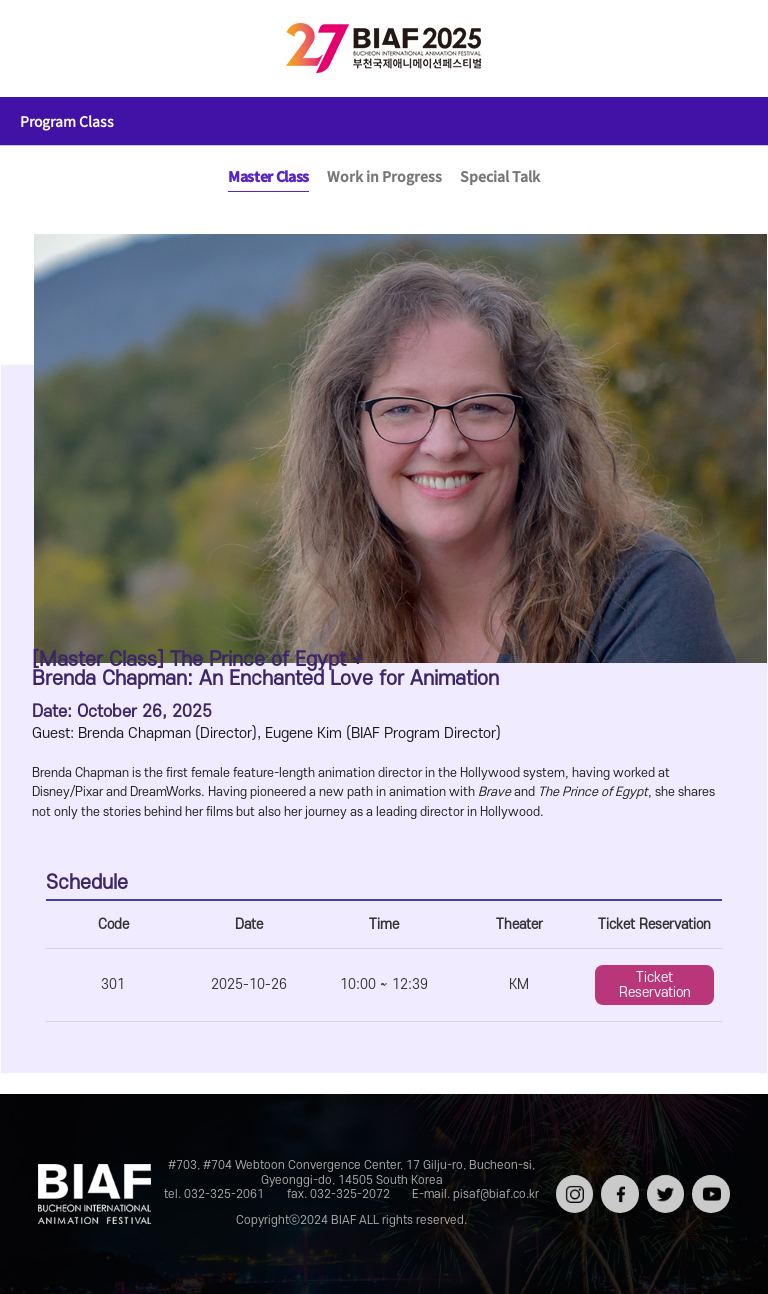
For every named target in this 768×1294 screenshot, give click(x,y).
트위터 (663, 1181)
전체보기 (44, 48)
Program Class (67, 121)
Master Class (268, 176)
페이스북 (617, 1188)
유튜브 (708, 1181)
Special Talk (500, 176)
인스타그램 (572, 1188)
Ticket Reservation (655, 985)
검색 (724, 48)
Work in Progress (384, 176)
